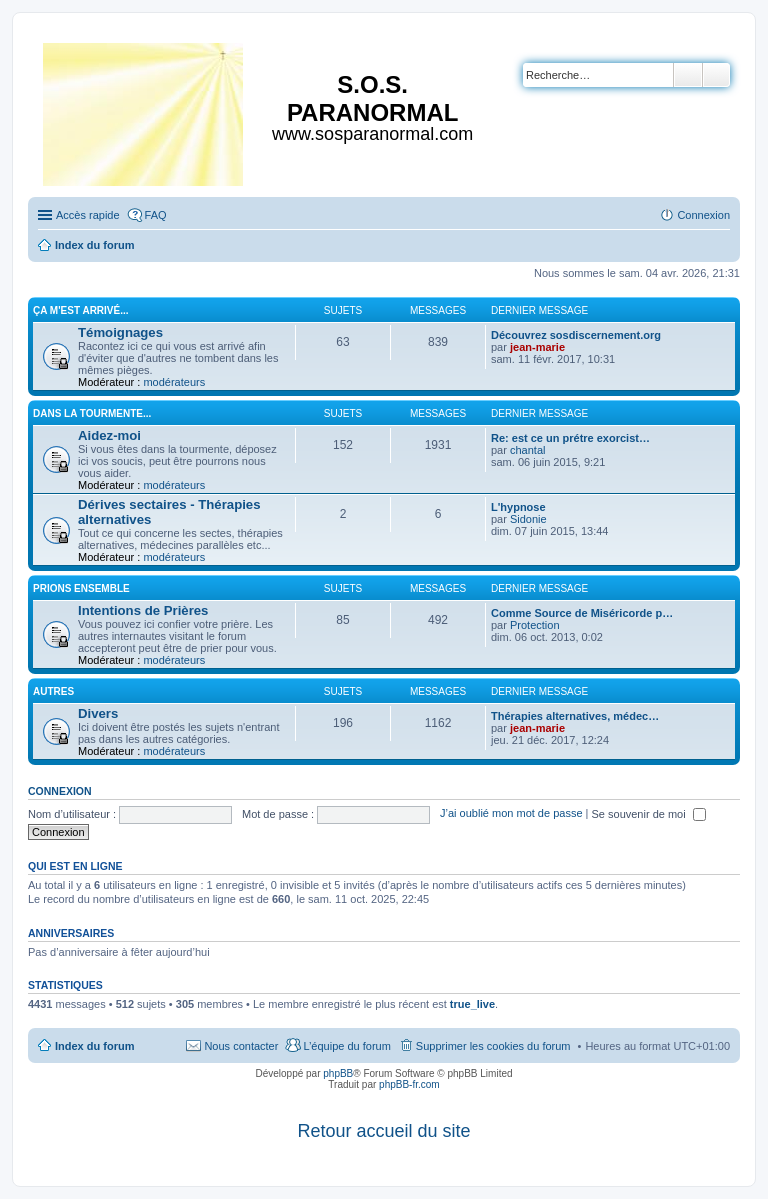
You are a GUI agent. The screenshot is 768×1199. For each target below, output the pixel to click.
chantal (527, 450)
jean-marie (537, 347)
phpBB (338, 1073)
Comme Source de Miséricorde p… (582, 613)
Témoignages (120, 332)
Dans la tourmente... (92, 413)
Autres (53, 691)
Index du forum (94, 1046)
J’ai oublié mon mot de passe (511, 814)
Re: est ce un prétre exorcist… (570, 438)
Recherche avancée (716, 75)
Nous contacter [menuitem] (241, 1046)
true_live (472, 1004)
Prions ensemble (81, 588)
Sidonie (528, 519)
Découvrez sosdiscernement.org (576, 335)
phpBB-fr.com (409, 1084)
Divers (98, 713)
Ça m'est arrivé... (81, 310)
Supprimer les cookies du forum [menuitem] (493, 1046)
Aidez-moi (109, 435)
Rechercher (688, 75)
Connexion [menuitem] (703, 215)
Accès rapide (88, 215)
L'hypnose (518, 507)
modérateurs (174, 382)
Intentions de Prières (143, 610)
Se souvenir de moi (649, 814)
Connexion (60, 791)
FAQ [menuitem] (156, 215)
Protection (535, 625)
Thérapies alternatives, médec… (575, 716)
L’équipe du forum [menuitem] (346, 1046)
